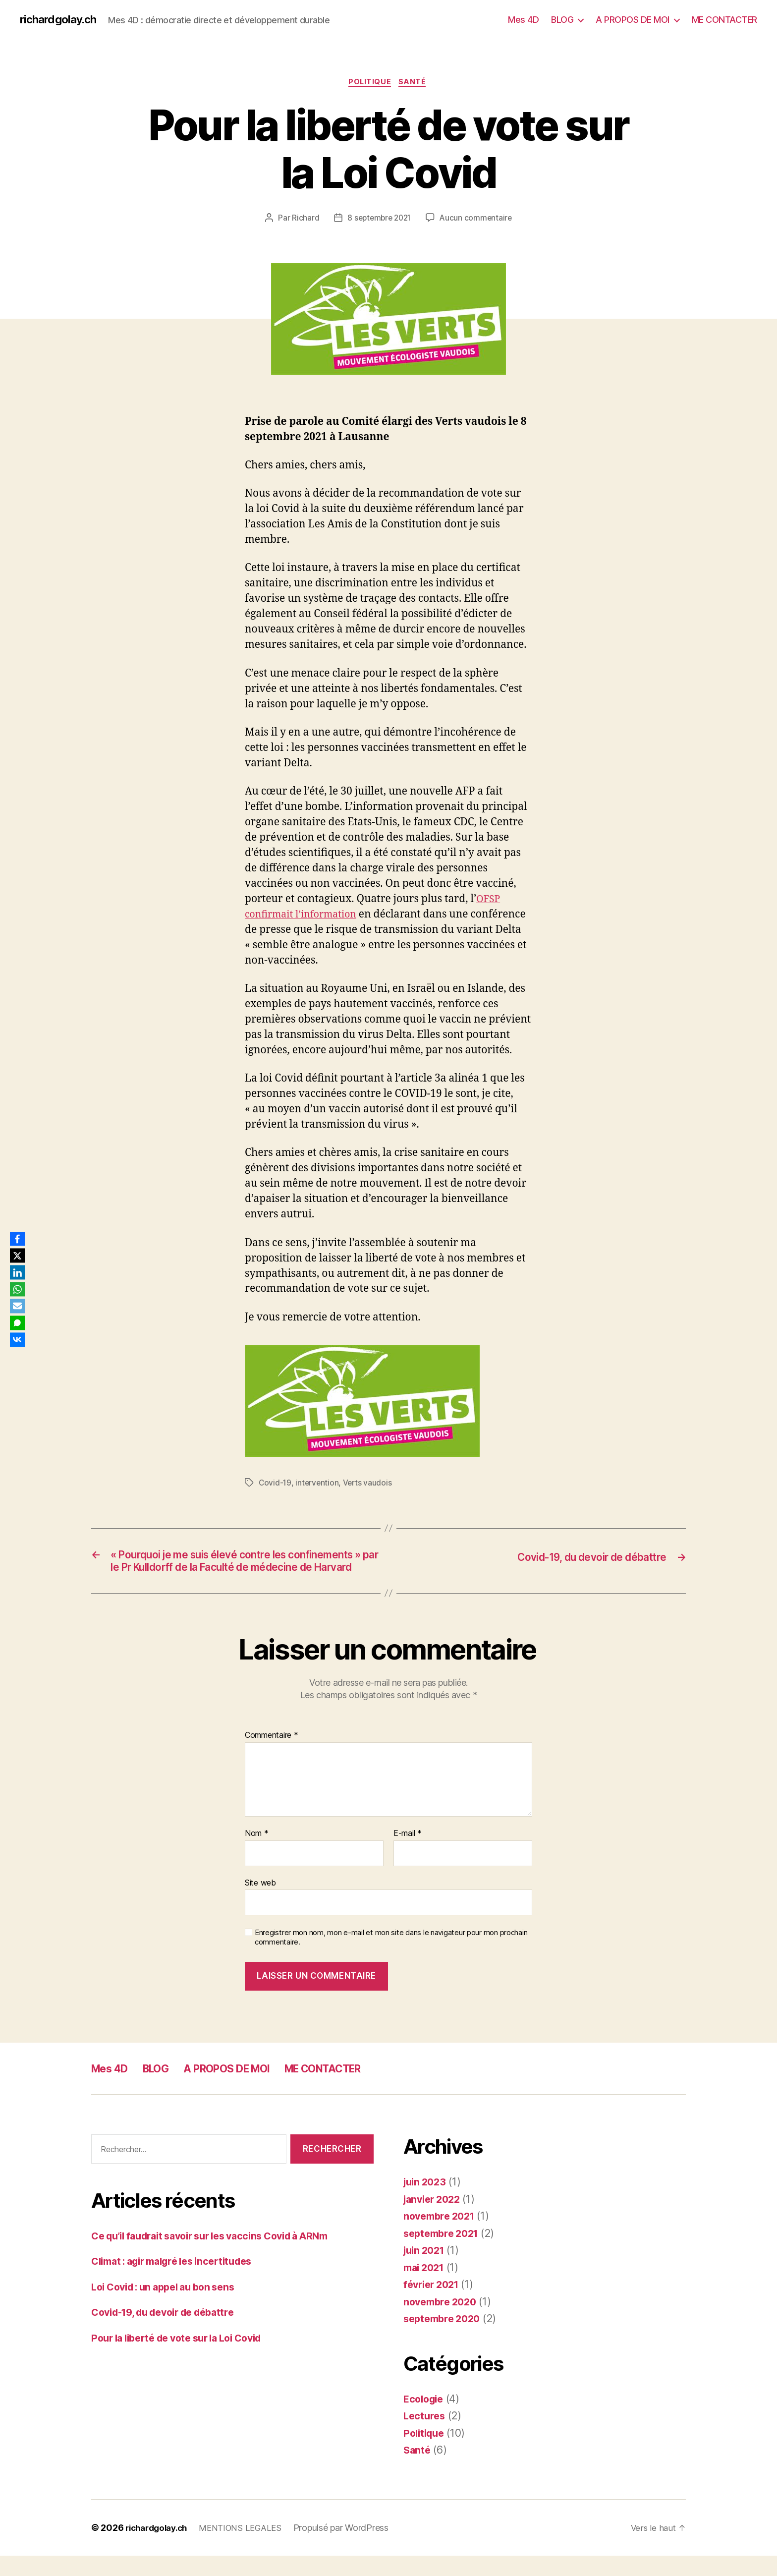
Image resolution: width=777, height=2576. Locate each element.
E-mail (407, 1853)
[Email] (19, 1306)
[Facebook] (19, 1237)
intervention (318, 1484)
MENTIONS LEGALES (250, 2548)
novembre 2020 (442, 2322)
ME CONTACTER (724, 19)
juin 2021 (426, 2271)
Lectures (425, 2436)
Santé (415, 83)
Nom (257, 1853)
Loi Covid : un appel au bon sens (170, 2307)
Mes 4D (523, 19)
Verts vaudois (370, 1484)
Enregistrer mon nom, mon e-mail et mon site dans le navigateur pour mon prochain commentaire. (391, 1957)
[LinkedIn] (19, 1271)
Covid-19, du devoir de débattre (170, 2333)
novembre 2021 (442, 2237)
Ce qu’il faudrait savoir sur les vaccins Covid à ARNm (222, 2256)
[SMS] (19, 1324)
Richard (302, 220)
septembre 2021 (444, 2253)
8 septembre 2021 (378, 220)
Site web (260, 1903)
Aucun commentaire (477, 220)
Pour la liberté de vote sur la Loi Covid (185, 2358)
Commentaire (271, 1756)
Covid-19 (275, 1484)
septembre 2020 (444, 2339)
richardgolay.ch (61, 20)
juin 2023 (426, 2202)
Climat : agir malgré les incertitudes (180, 2282)
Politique (369, 83)
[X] (19, 1254)
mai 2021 (425, 2288)
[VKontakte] (19, 1341)
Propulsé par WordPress (353, 2548)
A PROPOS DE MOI (632, 19)
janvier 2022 (434, 2219)
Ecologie (425, 2419)
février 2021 (433, 2305)
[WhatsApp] (19, 1289)
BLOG (562, 19)
